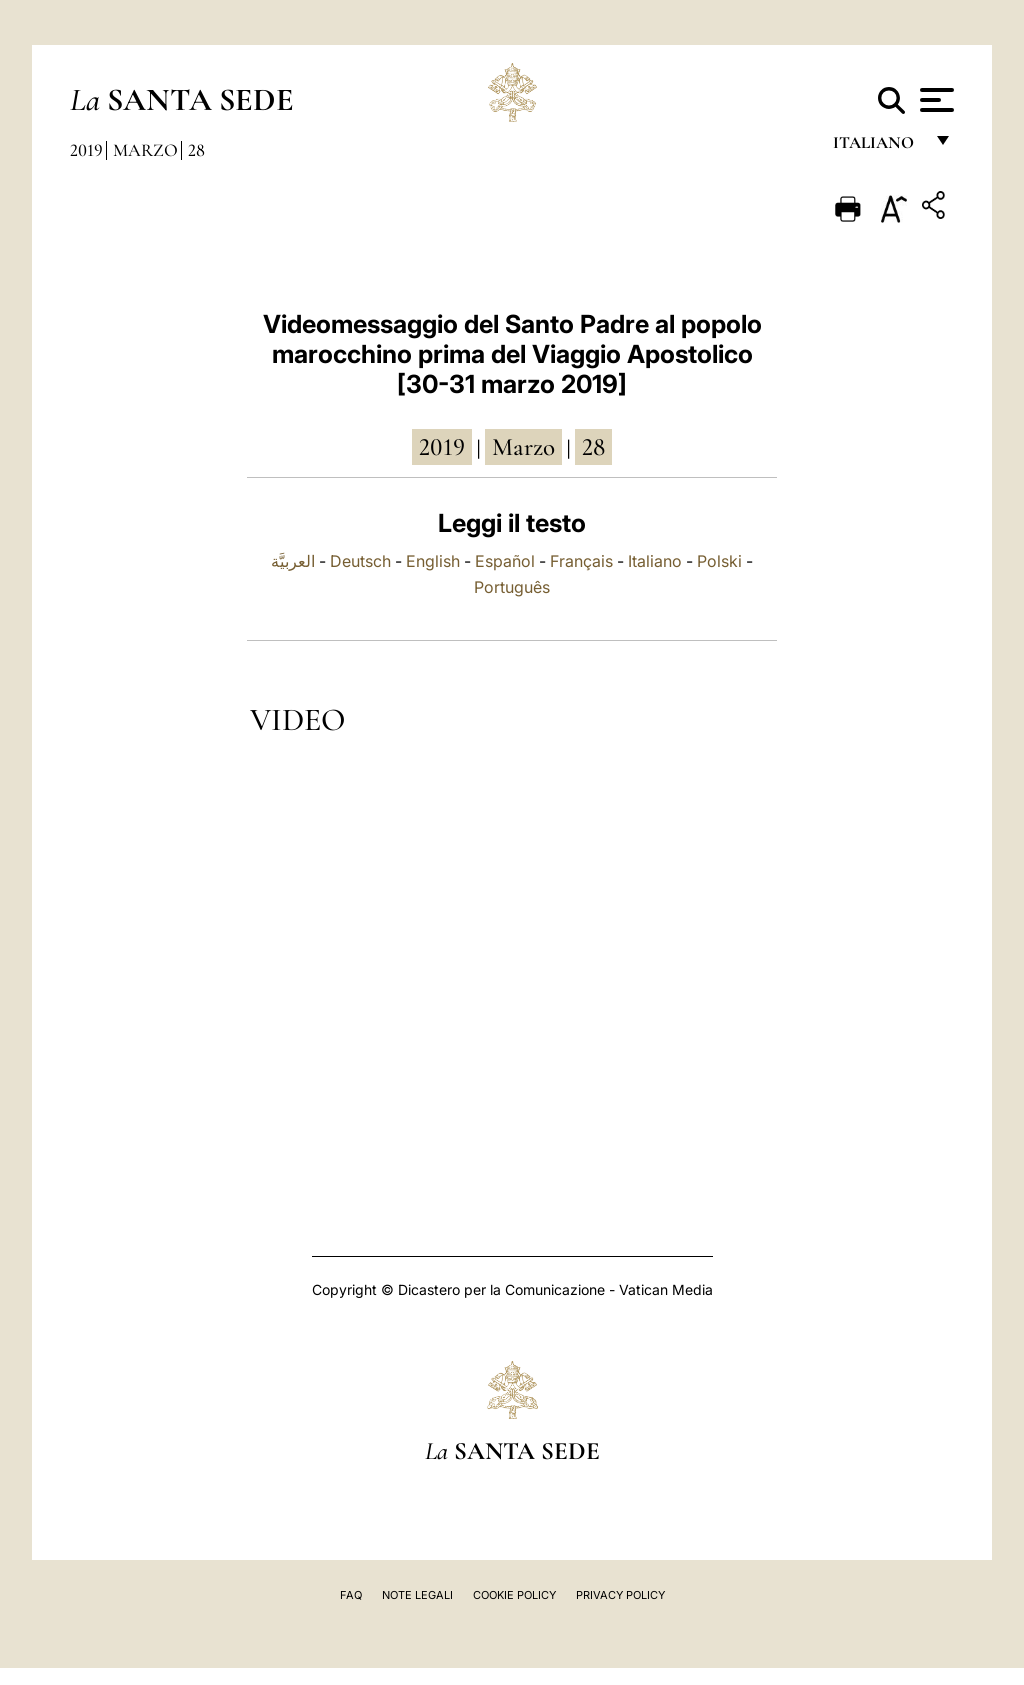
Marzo (145, 150)
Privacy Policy (620, 1595)
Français (581, 561)
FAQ (351, 1595)
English (433, 561)
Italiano (655, 561)
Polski (719, 561)
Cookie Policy (514, 1595)
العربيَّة (293, 561)
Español (505, 561)
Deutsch (360, 561)
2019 (86, 150)
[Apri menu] (934, 100)
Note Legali (417, 1595)
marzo (523, 447)
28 (196, 150)
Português (512, 587)
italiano (877, 147)
